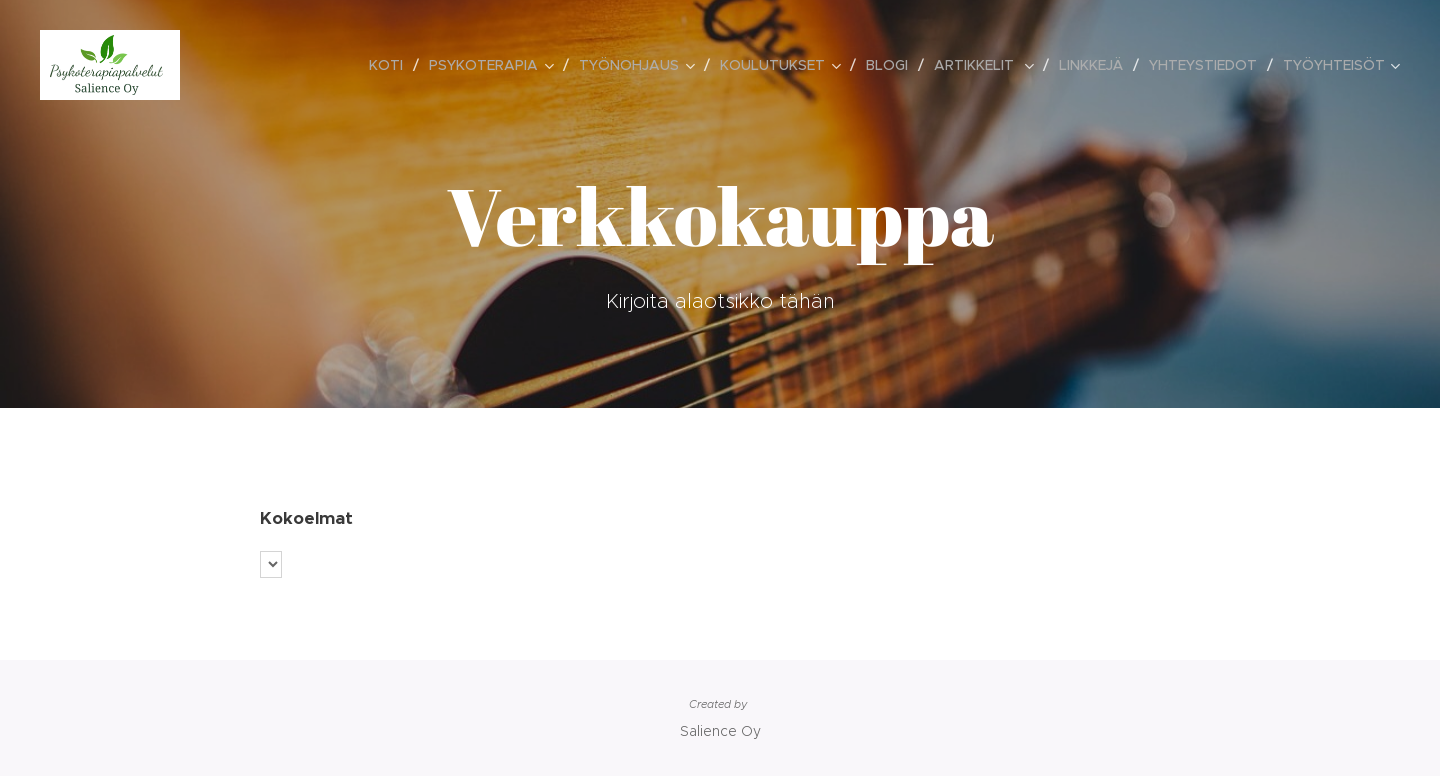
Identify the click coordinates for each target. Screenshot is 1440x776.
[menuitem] (391, 65)
